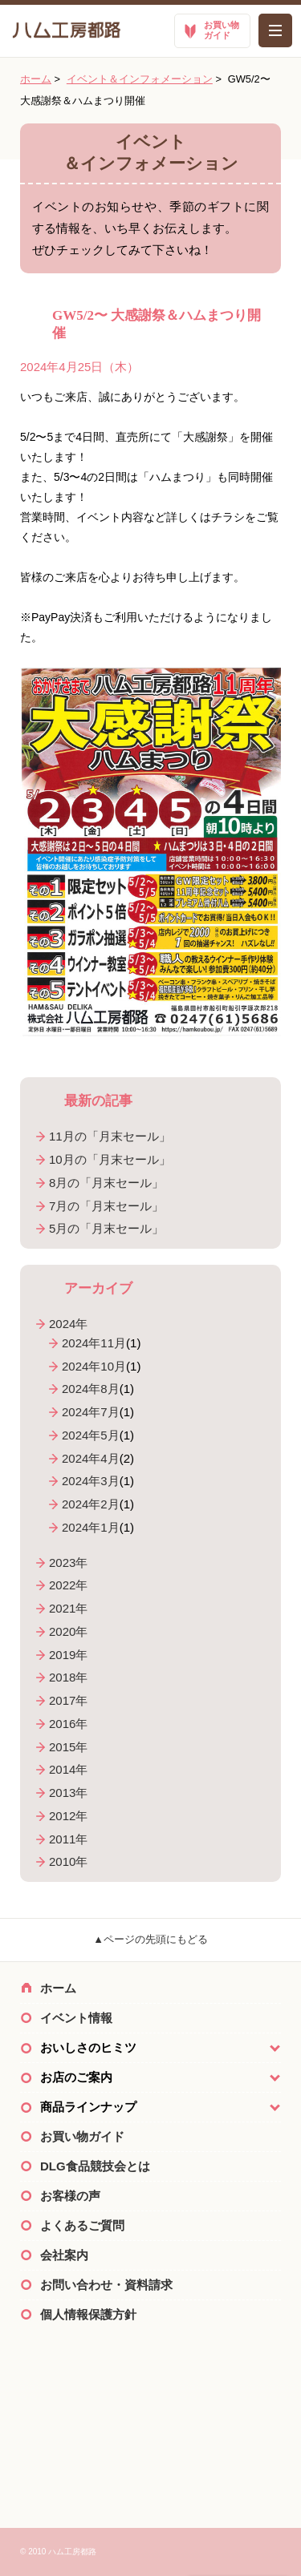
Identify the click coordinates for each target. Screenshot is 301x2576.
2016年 (68, 1723)
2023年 (68, 1562)
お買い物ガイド (82, 2136)
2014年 (68, 1769)
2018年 (68, 1677)
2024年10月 (94, 1366)
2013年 (68, 1792)
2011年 (68, 1839)
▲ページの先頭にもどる (150, 1939)
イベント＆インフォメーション (140, 79)
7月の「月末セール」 (106, 1206)
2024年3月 (91, 1481)
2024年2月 (91, 1504)
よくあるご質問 (82, 2225)
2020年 (68, 1631)
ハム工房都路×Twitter (150, 2383)
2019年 (68, 1654)
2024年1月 (91, 1527)
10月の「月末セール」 (110, 1159)
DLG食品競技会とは (95, 2166)
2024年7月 (91, 1412)
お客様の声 (70, 2196)
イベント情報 (76, 2018)
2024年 (68, 1323)
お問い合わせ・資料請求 (106, 2284)
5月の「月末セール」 (106, 1228)
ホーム (35, 79)
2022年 (68, 1585)
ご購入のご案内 (150, 2454)
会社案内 (64, 2255)
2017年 (68, 1700)
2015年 (68, 1747)
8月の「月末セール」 (106, 1182)
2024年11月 (94, 1343)
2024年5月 (91, 1435)
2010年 (68, 1861)
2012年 (68, 1816)
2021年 (68, 1608)
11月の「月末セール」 (110, 1136)
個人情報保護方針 (88, 2314)
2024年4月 (91, 1458)
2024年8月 (91, 1388)
